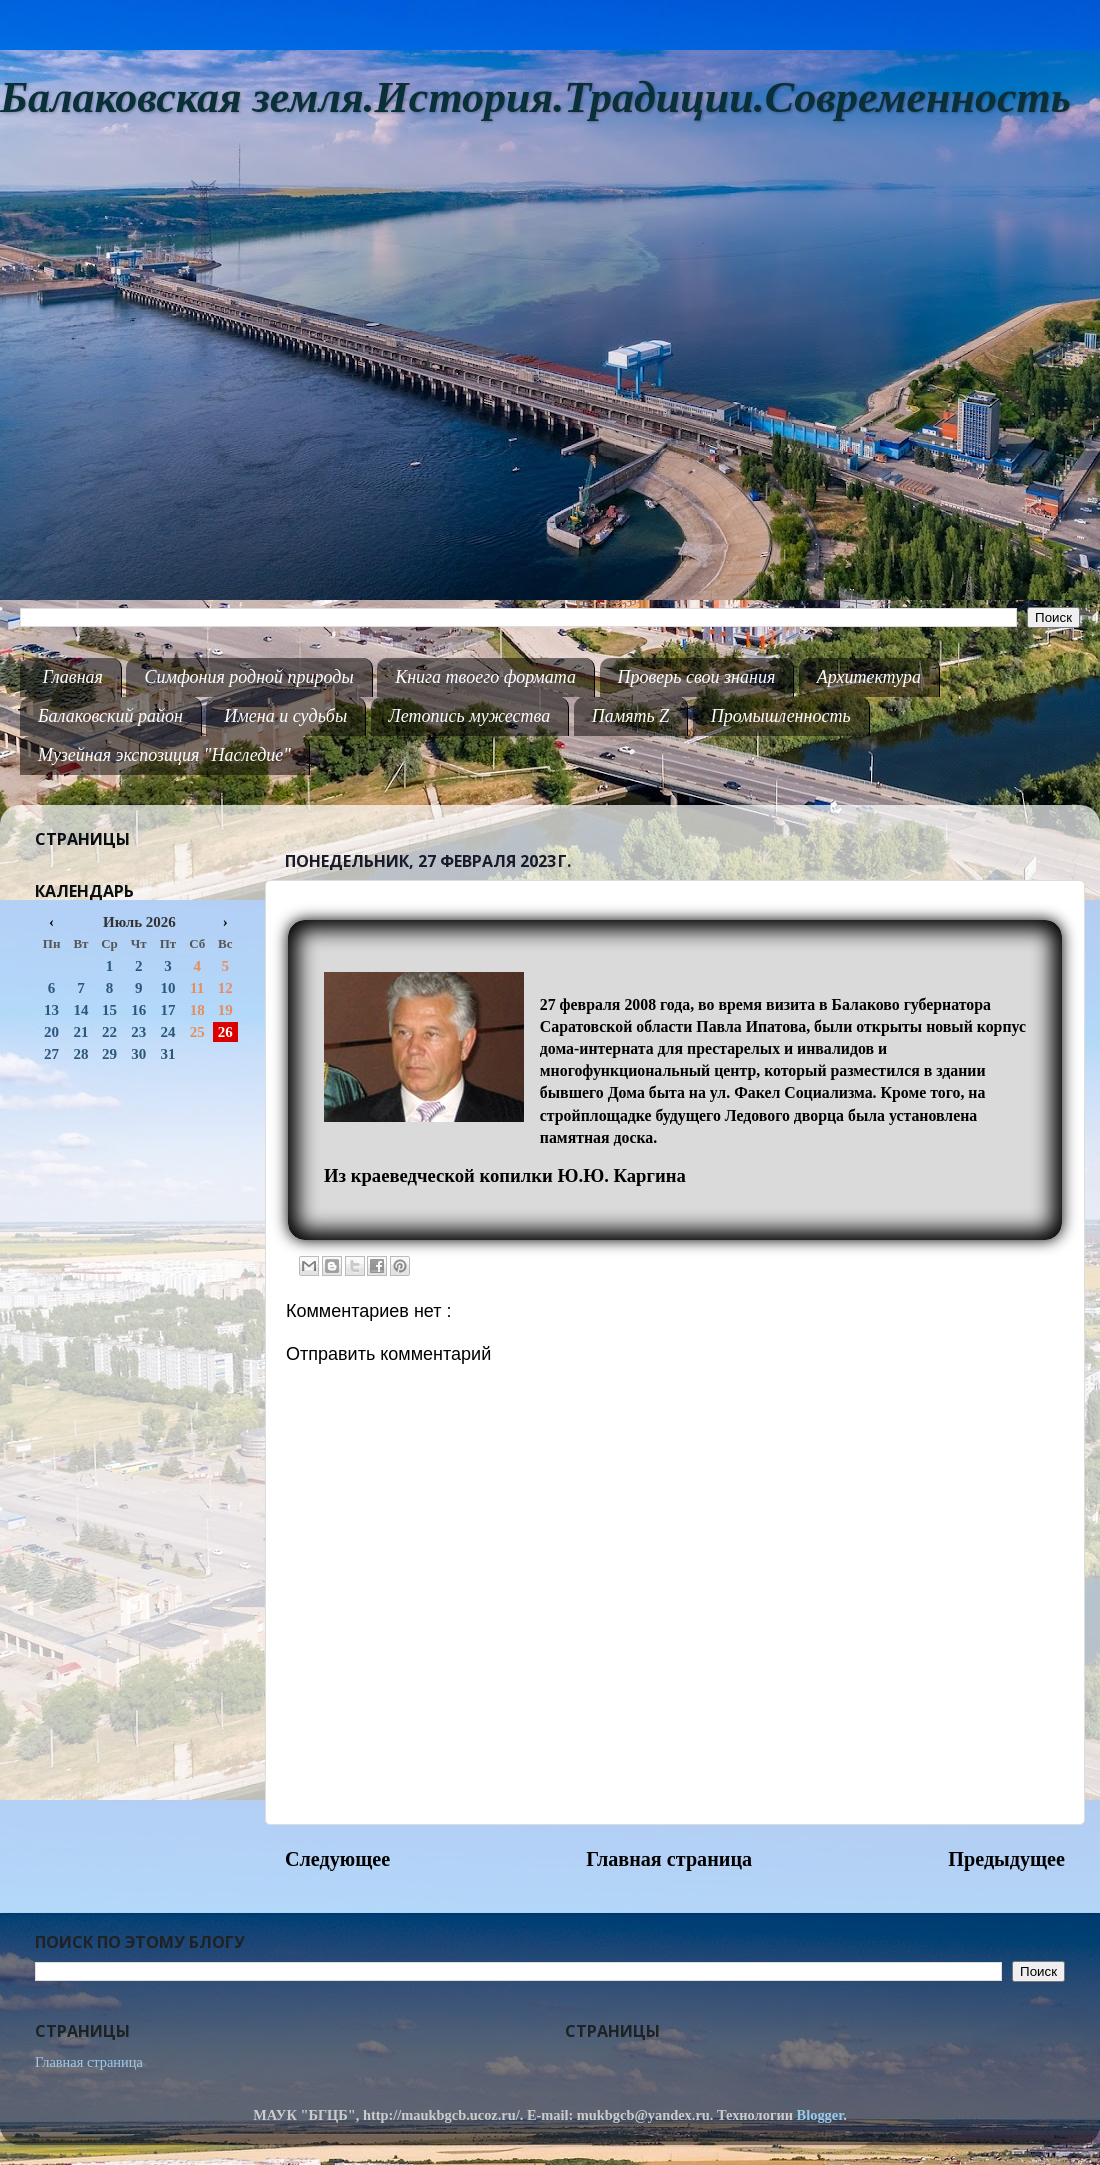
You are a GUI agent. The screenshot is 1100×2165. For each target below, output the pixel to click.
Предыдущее (1006, 1859)
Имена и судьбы (285, 716)
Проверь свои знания (697, 677)
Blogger (820, 2115)
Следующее (337, 1859)
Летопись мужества (470, 716)
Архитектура (869, 677)
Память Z (631, 716)
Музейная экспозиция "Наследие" (164, 755)
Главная (73, 677)
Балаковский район (110, 716)
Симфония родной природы (248, 677)
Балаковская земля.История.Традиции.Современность (535, 97)
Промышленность (781, 716)
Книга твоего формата (485, 677)
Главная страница (669, 1859)
